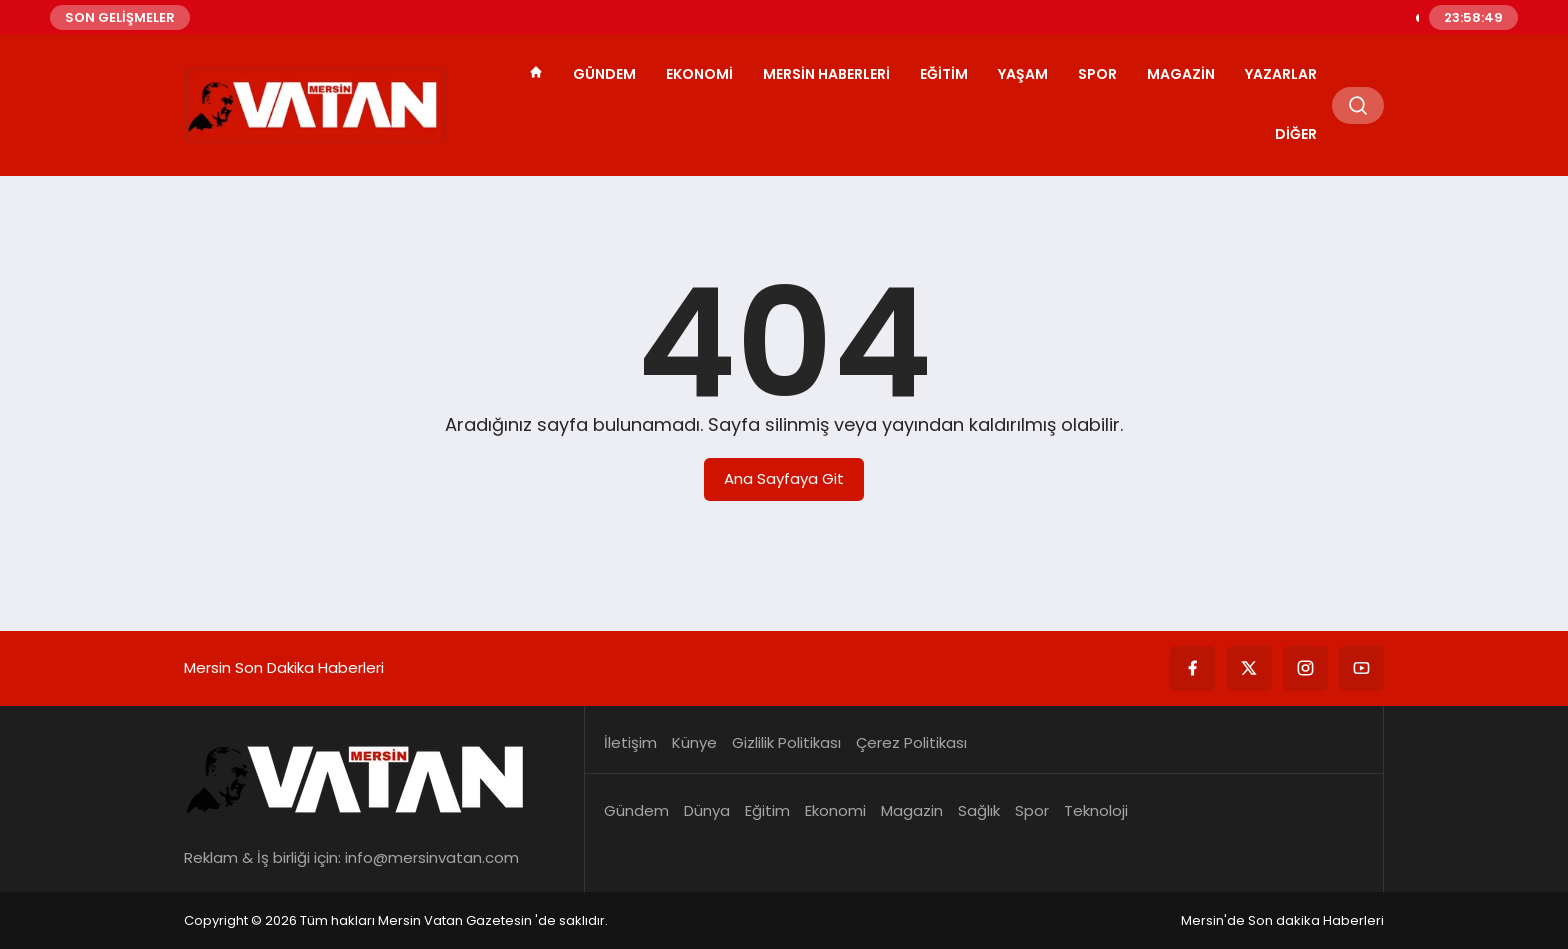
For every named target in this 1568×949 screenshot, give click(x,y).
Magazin (1181, 74)
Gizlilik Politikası (786, 742)
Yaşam (1023, 74)
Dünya (707, 810)
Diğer (1296, 134)
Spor (1097, 74)
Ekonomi (699, 74)
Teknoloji (1096, 810)
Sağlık (979, 810)
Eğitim (944, 74)
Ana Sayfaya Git (784, 478)
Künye (694, 742)
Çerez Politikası (911, 742)
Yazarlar (1281, 74)
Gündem (604, 74)
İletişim (630, 742)
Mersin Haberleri (826, 74)
